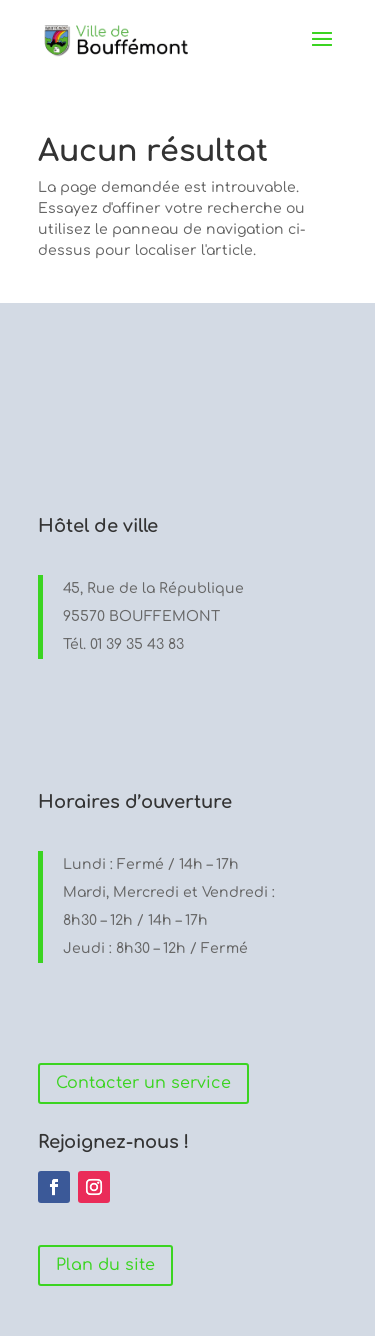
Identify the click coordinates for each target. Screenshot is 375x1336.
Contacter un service (143, 1083)
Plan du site (105, 1265)
